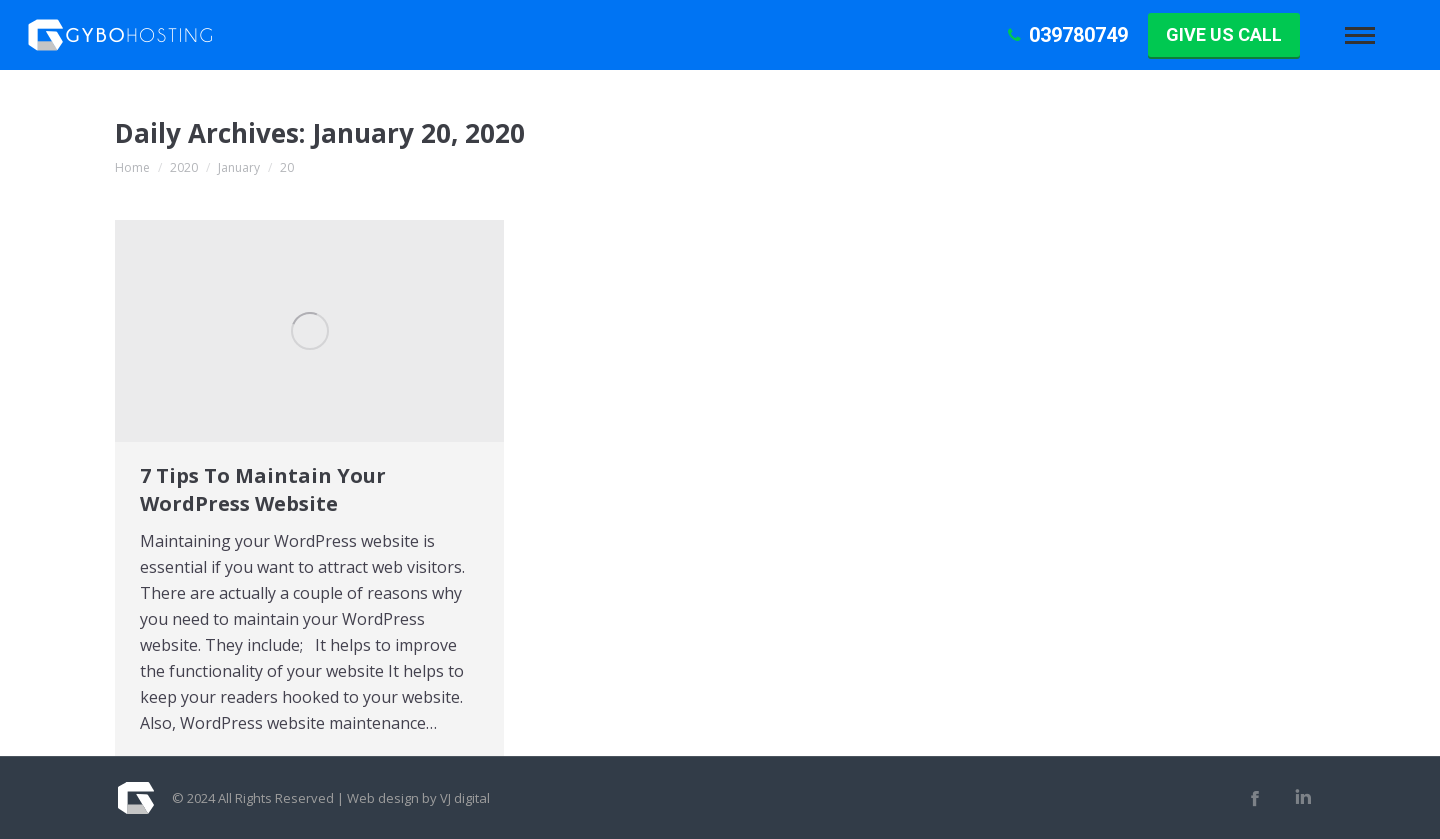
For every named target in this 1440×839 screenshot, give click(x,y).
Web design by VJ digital (418, 798)
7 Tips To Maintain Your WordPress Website (263, 489)
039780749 (1066, 35)
